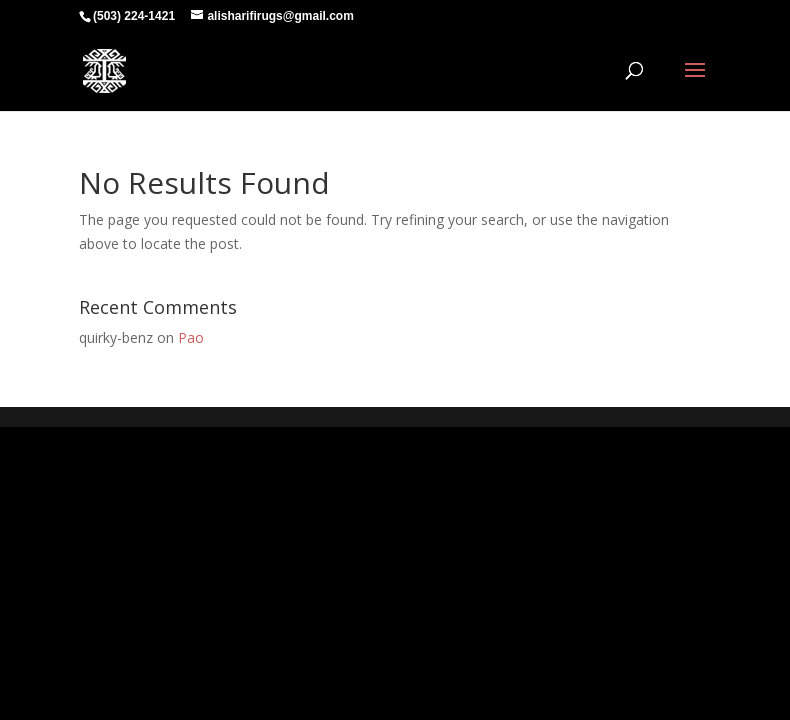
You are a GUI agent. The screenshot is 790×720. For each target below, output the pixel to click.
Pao (191, 337)
